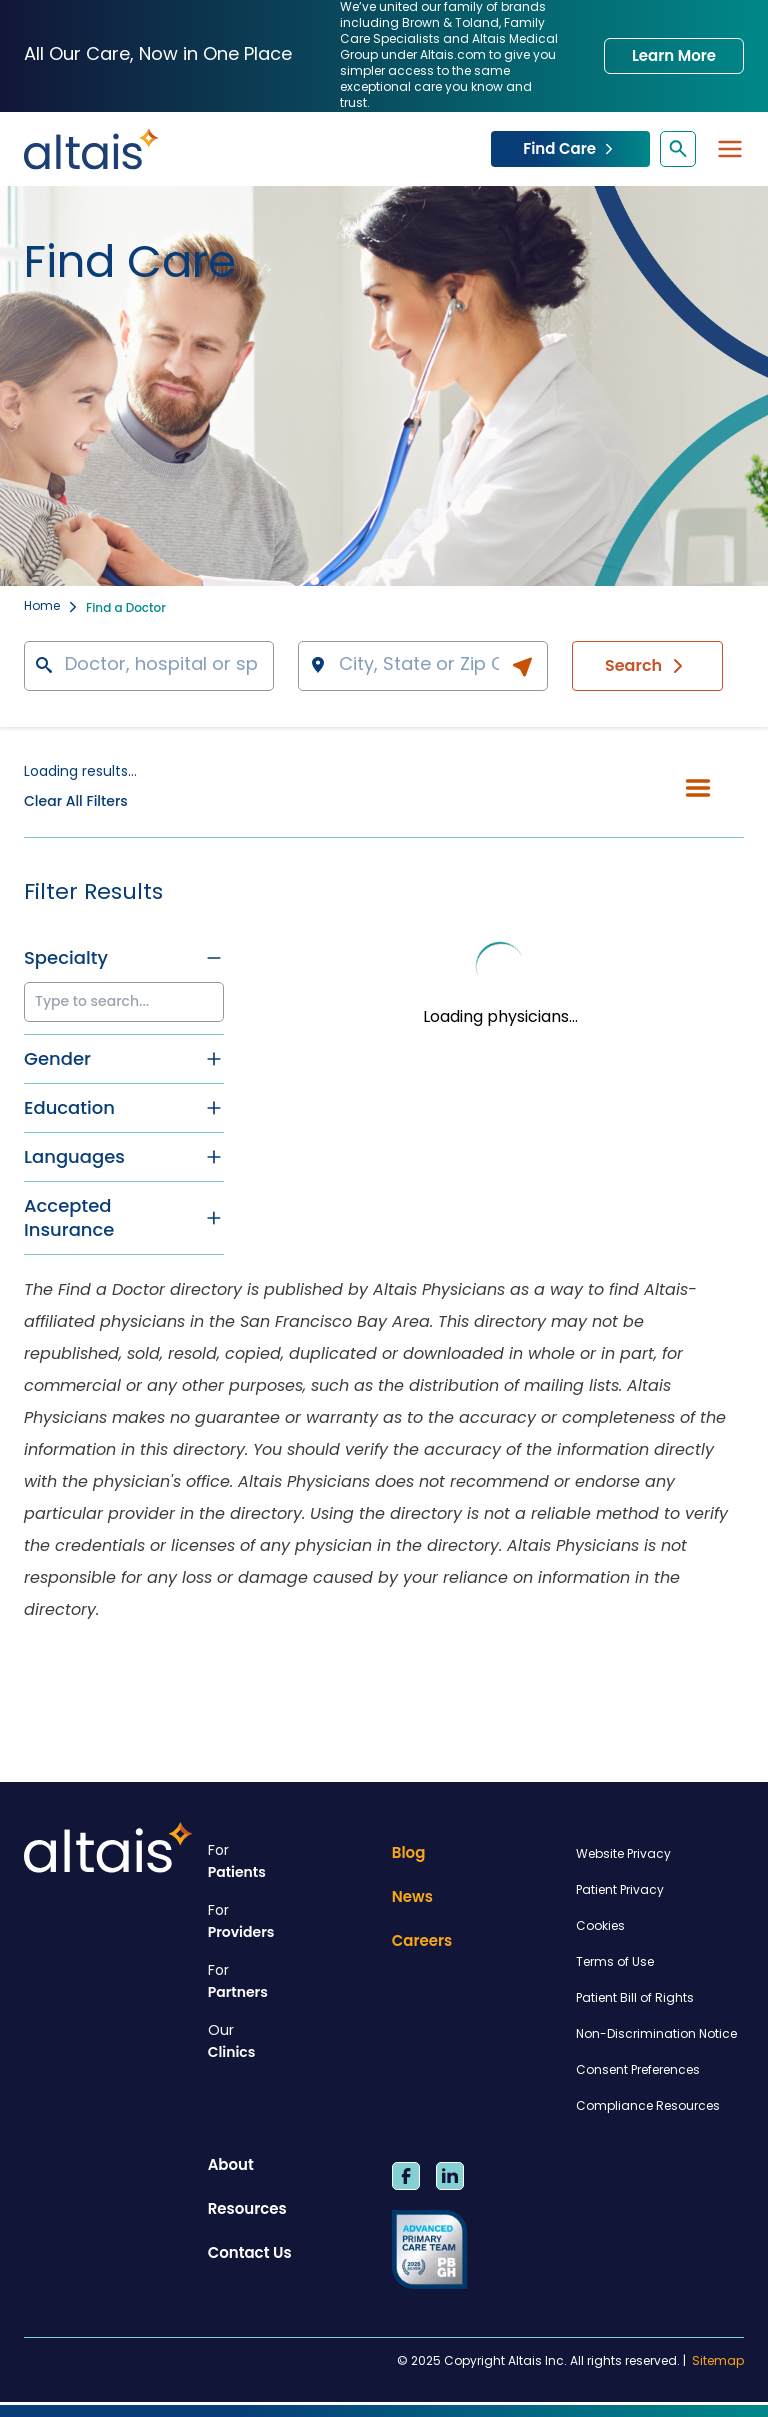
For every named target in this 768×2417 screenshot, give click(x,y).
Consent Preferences (638, 2071)
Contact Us (250, 2252)
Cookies (600, 1927)
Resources (247, 2208)
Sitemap (718, 2362)
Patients (292, 1862)
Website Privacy (623, 1855)
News (412, 1896)
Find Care (570, 148)
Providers (292, 1922)
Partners (292, 1982)
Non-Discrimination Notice (656, 2035)
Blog (409, 1852)
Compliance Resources (648, 2107)
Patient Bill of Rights (635, 1999)
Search (647, 666)
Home (42, 607)
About (231, 2164)
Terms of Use (615, 1963)
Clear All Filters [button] (76, 801)
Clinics (292, 2042)
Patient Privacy (620, 1891)
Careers (422, 1940)
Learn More (674, 55)
